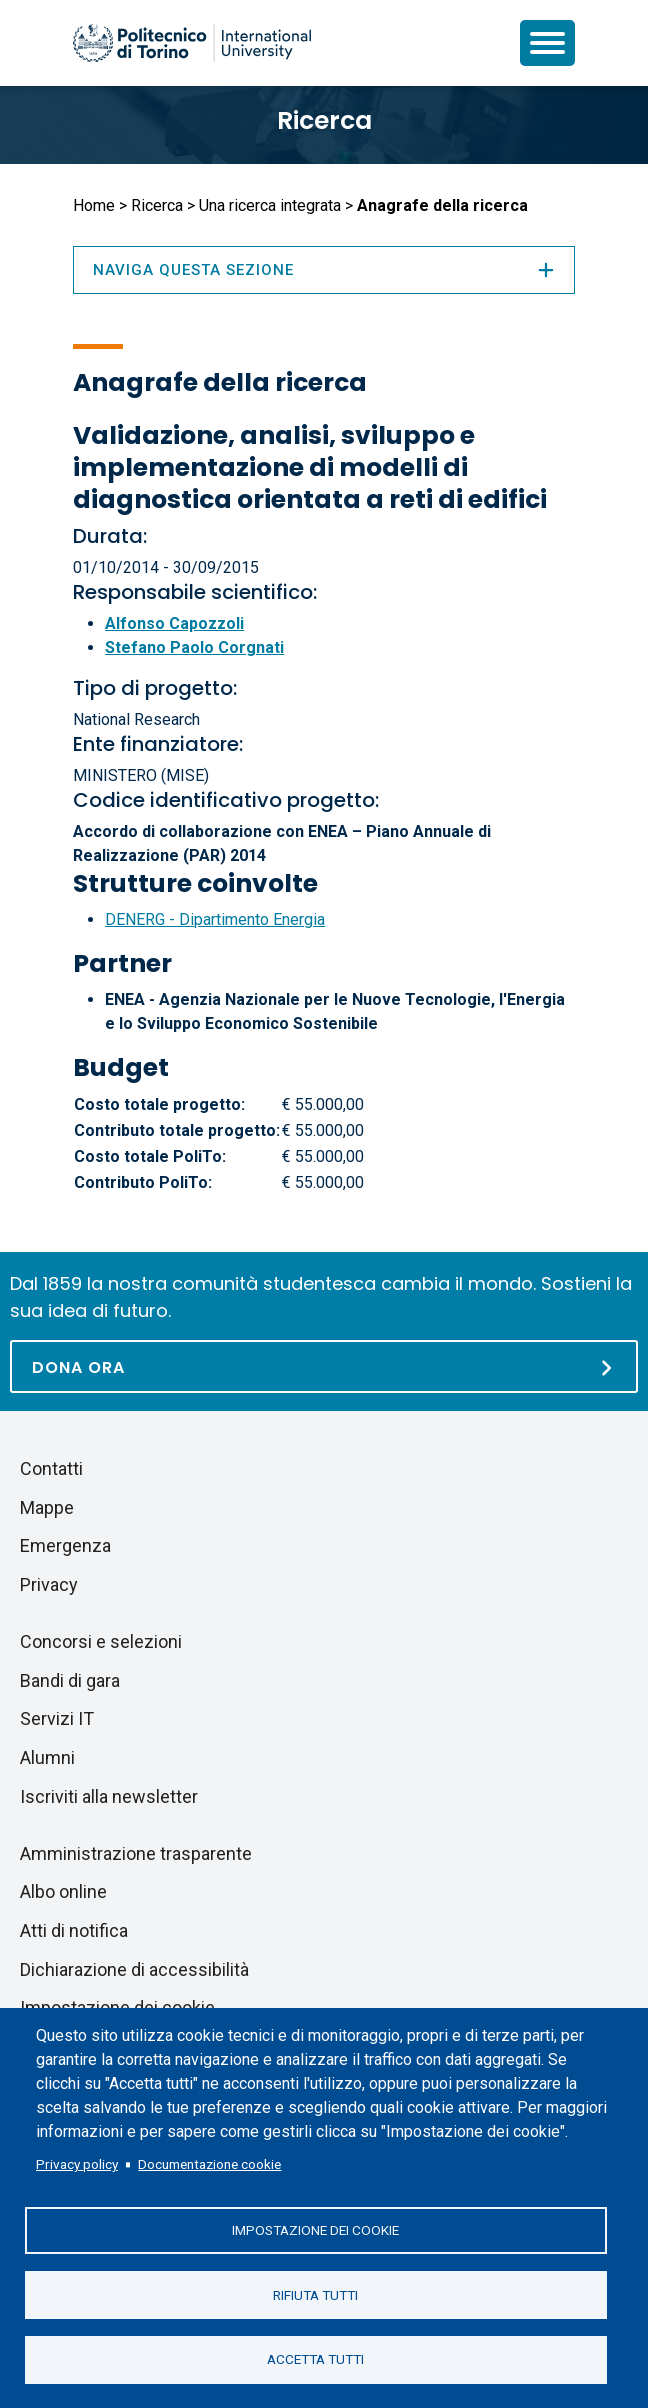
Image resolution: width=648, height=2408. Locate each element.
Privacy (49, 1584)
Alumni (47, 1757)
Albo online (63, 1891)
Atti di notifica (74, 1930)
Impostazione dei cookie (315, 2229)
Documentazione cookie (209, 2163)
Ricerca (324, 120)
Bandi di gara (70, 1680)
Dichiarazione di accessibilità (134, 1969)
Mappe (47, 1507)
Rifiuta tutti (315, 2294)
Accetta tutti (315, 2359)
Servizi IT (57, 1718)
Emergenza (65, 1545)
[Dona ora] (324, 1366)
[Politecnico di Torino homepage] (192, 43)
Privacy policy (77, 2163)
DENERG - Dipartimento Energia (215, 919)
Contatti (51, 1468)
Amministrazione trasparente (136, 1853)
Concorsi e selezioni (101, 1641)
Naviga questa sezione (324, 270)
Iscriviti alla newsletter (109, 1796)
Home (94, 205)
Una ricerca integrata (270, 205)
